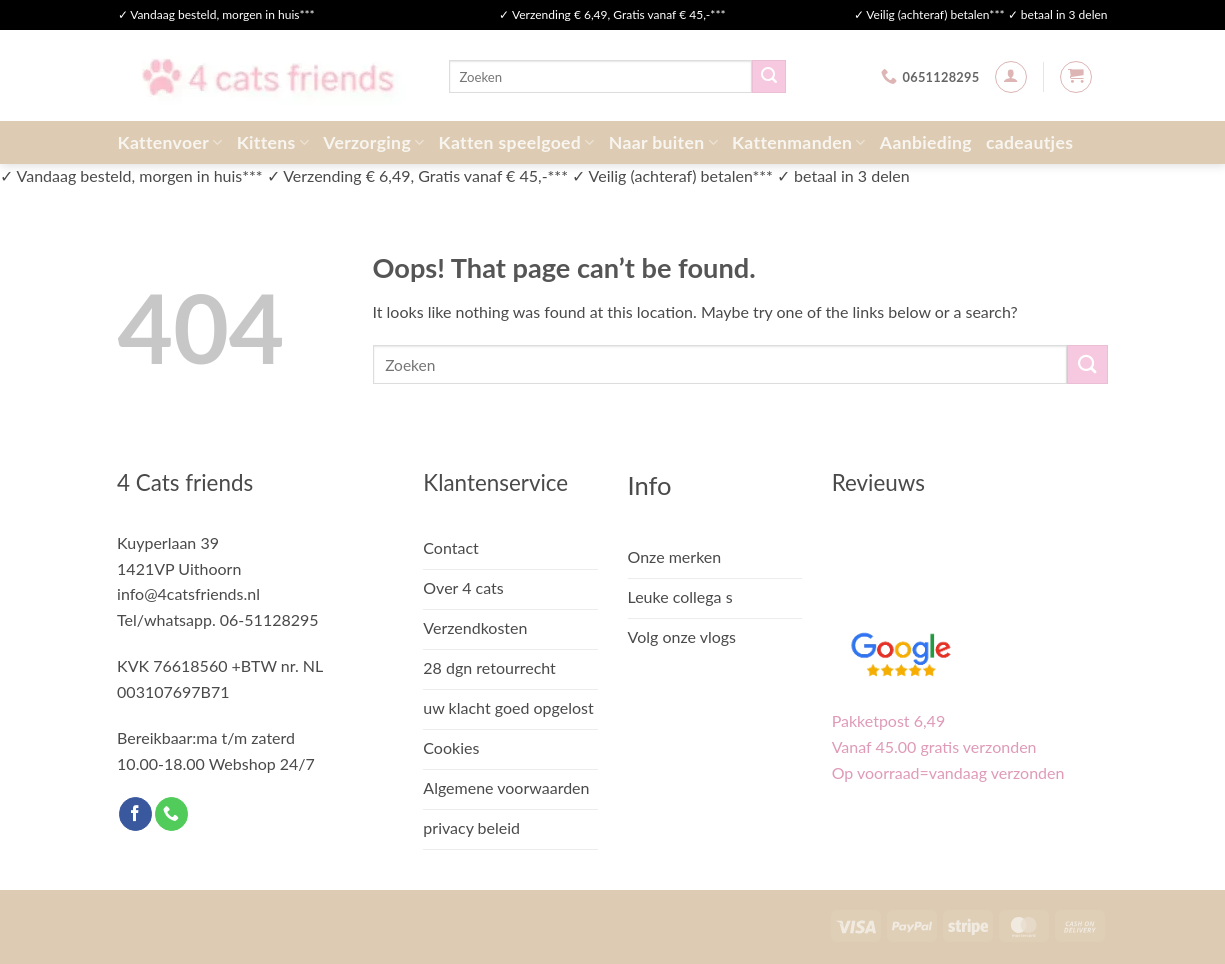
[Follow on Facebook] (135, 814)
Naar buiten (663, 142)
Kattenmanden (799, 142)
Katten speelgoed (517, 142)
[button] (1011, 77)
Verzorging (373, 142)
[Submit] (769, 77)
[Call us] (171, 814)
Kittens (273, 142)
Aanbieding (926, 142)
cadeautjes (1029, 142)
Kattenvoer (170, 142)
